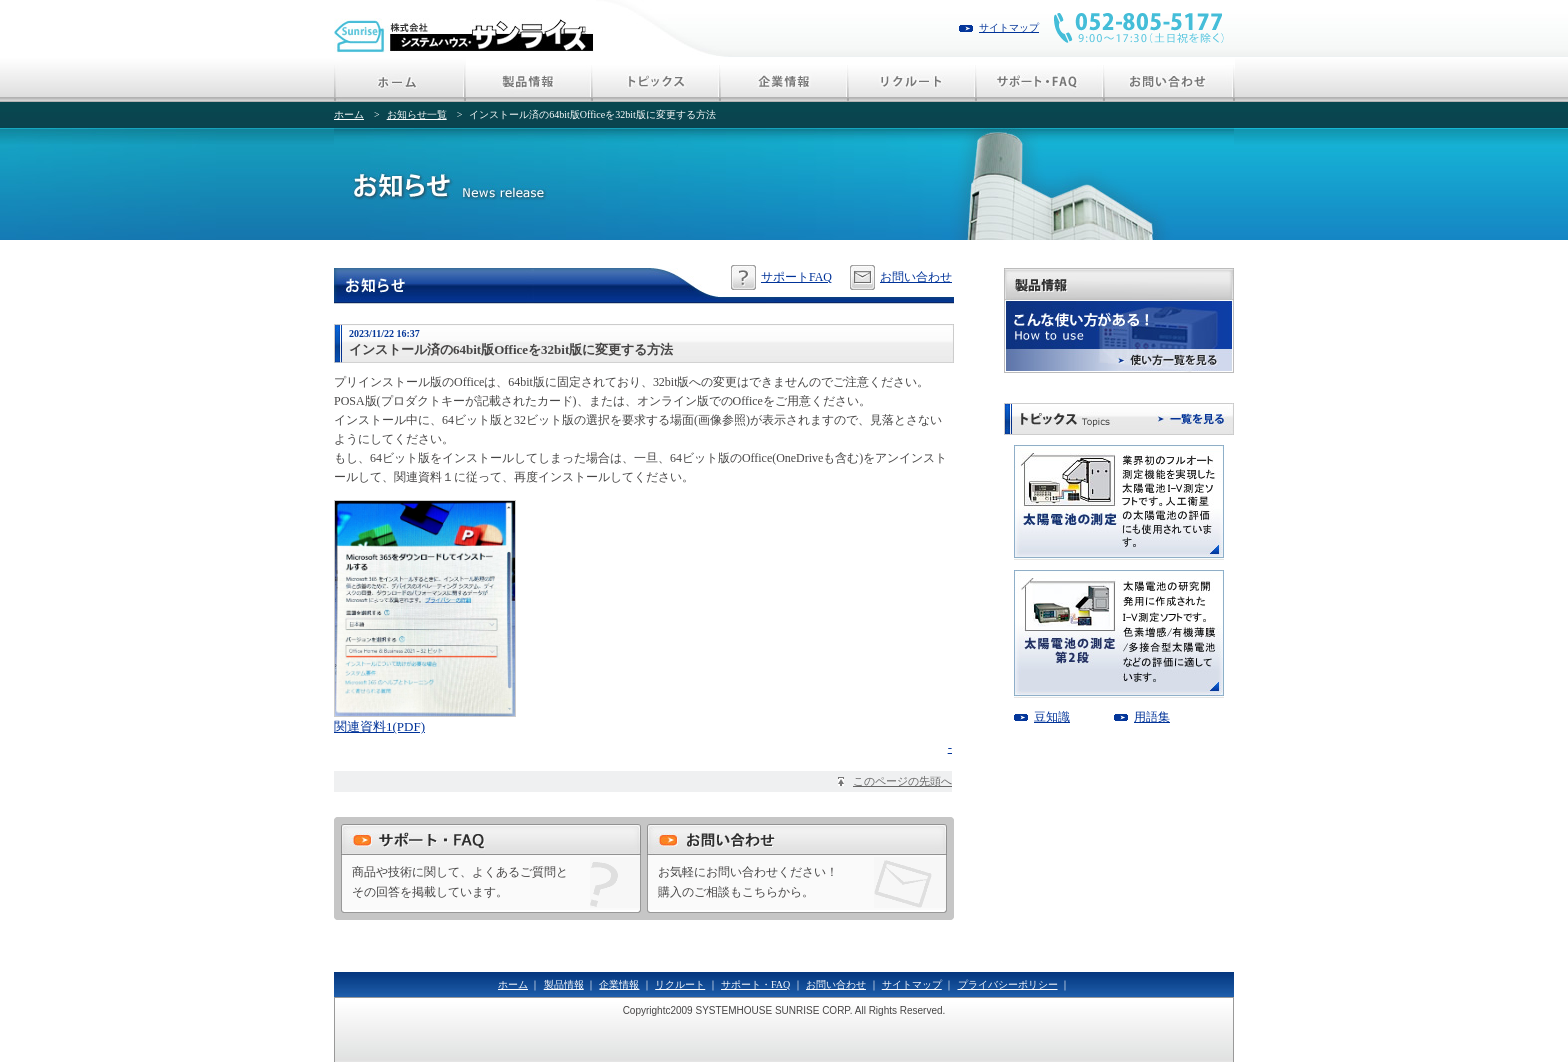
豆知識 (1052, 717)
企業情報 (619, 984)
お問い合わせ (916, 277)
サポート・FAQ (755, 984)
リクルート (680, 984)
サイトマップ (1009, 27)
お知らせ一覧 (417, 114)
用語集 (1152, 717)
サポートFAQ (796, 277)
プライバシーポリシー (1008, 984)
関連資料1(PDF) (379, 726)
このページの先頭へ (902, 781)
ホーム (349, 114)
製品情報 (564, 984)
